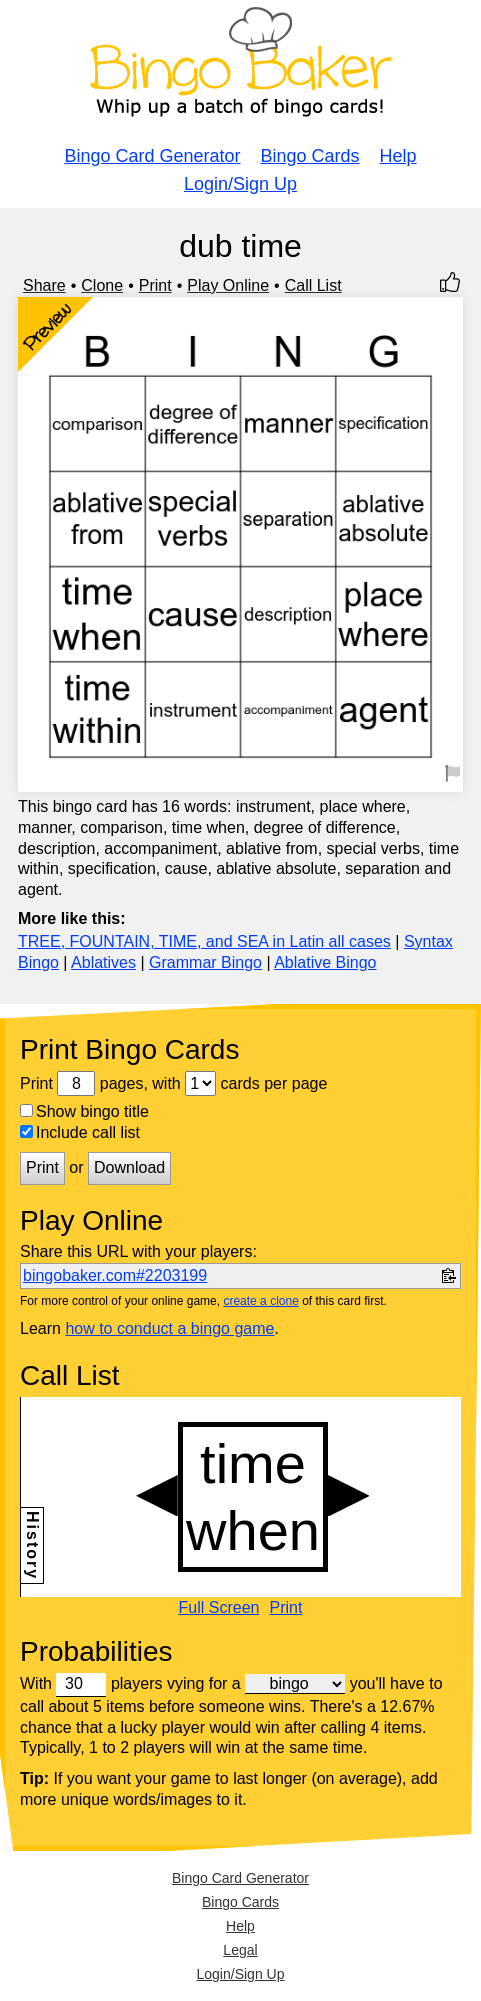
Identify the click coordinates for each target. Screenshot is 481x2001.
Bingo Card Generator (152, 156)
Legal (240, 1950)
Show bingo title (84, 1111)
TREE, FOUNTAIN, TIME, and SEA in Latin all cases (204, 941)
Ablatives (103, 962)
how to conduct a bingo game (169, 1328)
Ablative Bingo (325, 962)
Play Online (228, 285)
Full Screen (219, 1608)
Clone (102, 285)
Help (398, 156)
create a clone (260, 1301)
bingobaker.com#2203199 (115, 1275)
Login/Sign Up (240, 184)
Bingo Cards (310, 156)
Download (129, 1167)
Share (44, 285)
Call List (313, 285)
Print (155, 285)
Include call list (80, 1132)
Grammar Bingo (205, 962)
